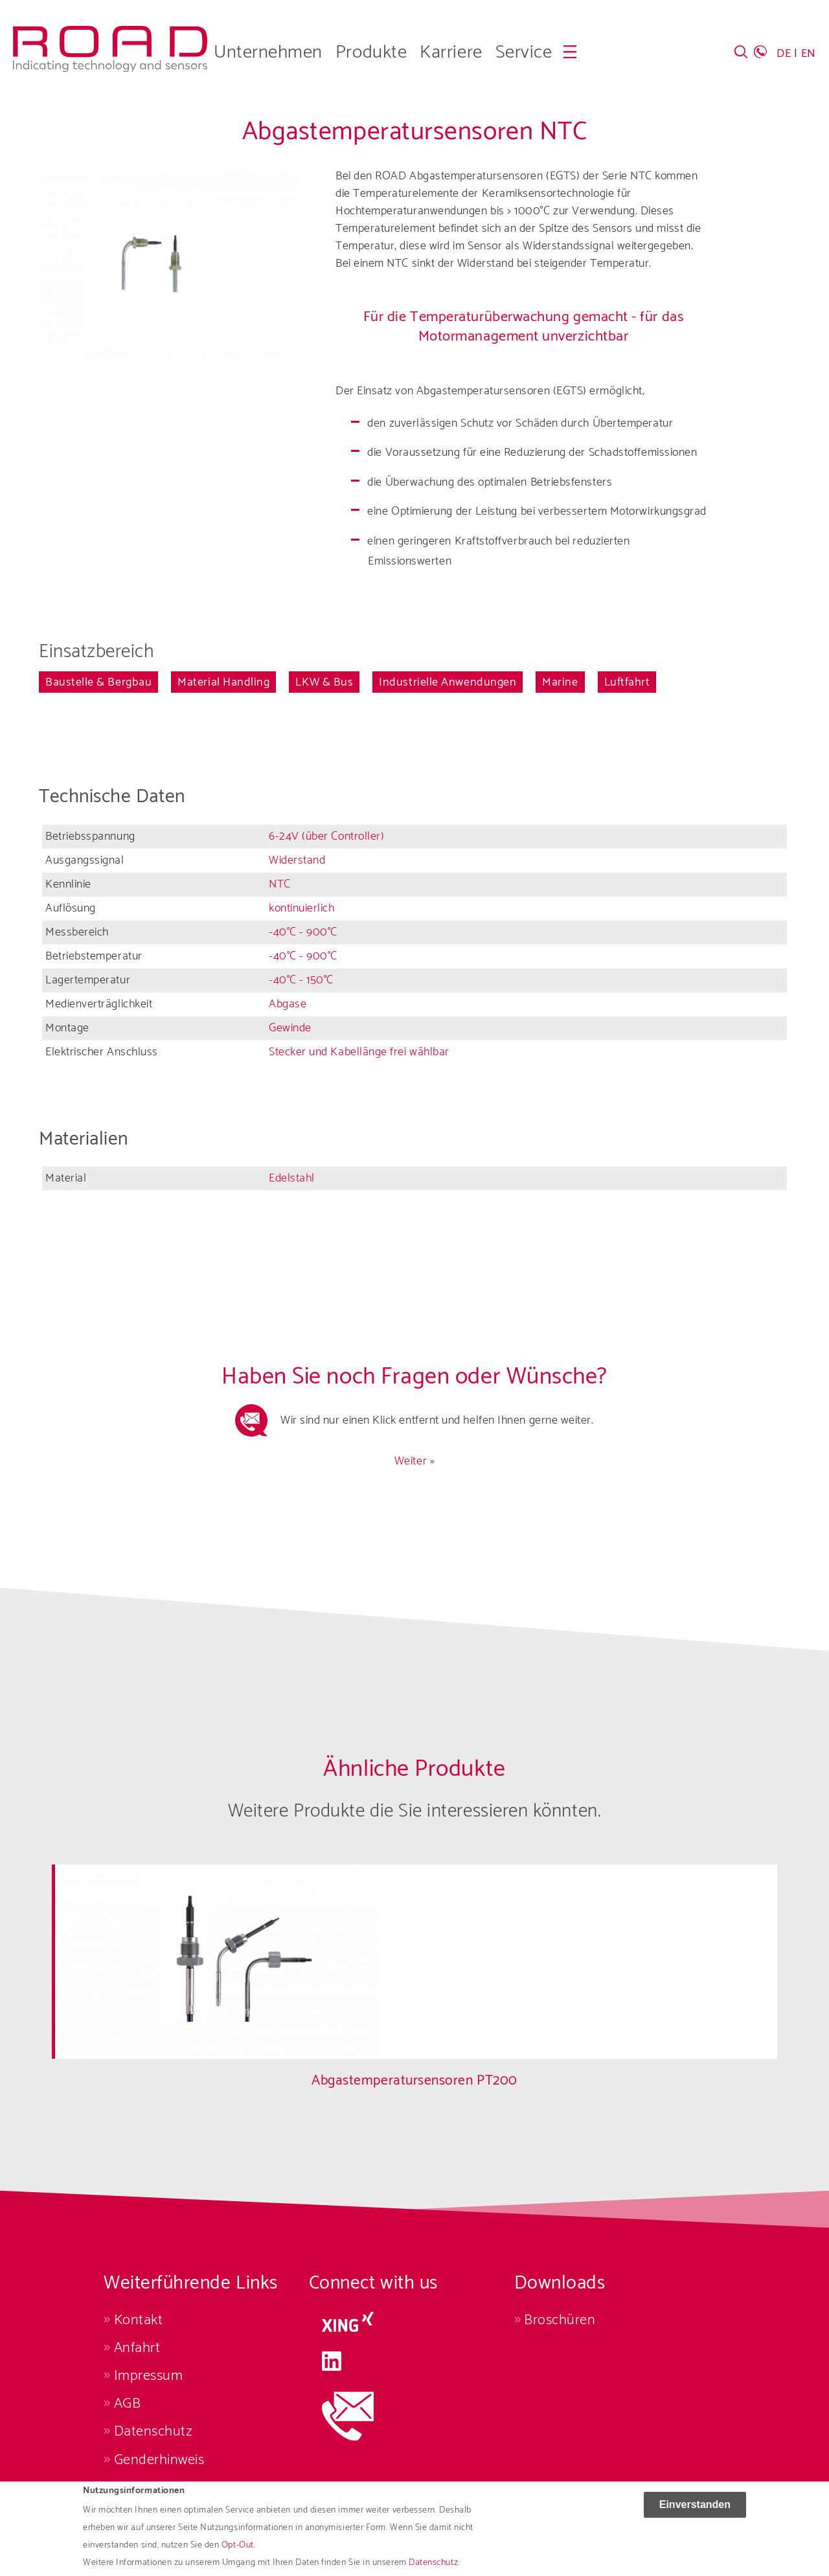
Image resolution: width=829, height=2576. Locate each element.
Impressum (148, 2376)
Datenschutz (153, 2431)
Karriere (451, 52)
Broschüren (559, 2320)
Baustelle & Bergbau (98, 682)
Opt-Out (237, 2553)
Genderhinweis (159, 2460)
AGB (127, 2403)
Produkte (371, 52)
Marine (560, 682)
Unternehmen (268, 52)
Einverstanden (695, 2513)
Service (523, 52)
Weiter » (414, 1461)
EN (808, 53)
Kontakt (138, 2320)
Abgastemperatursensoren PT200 (414, 2080)
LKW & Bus (324, 682)
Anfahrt (137, 2348)
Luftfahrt (627, 682)
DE (784, 53)
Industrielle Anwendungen (447, 682)
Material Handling (223, 682)
